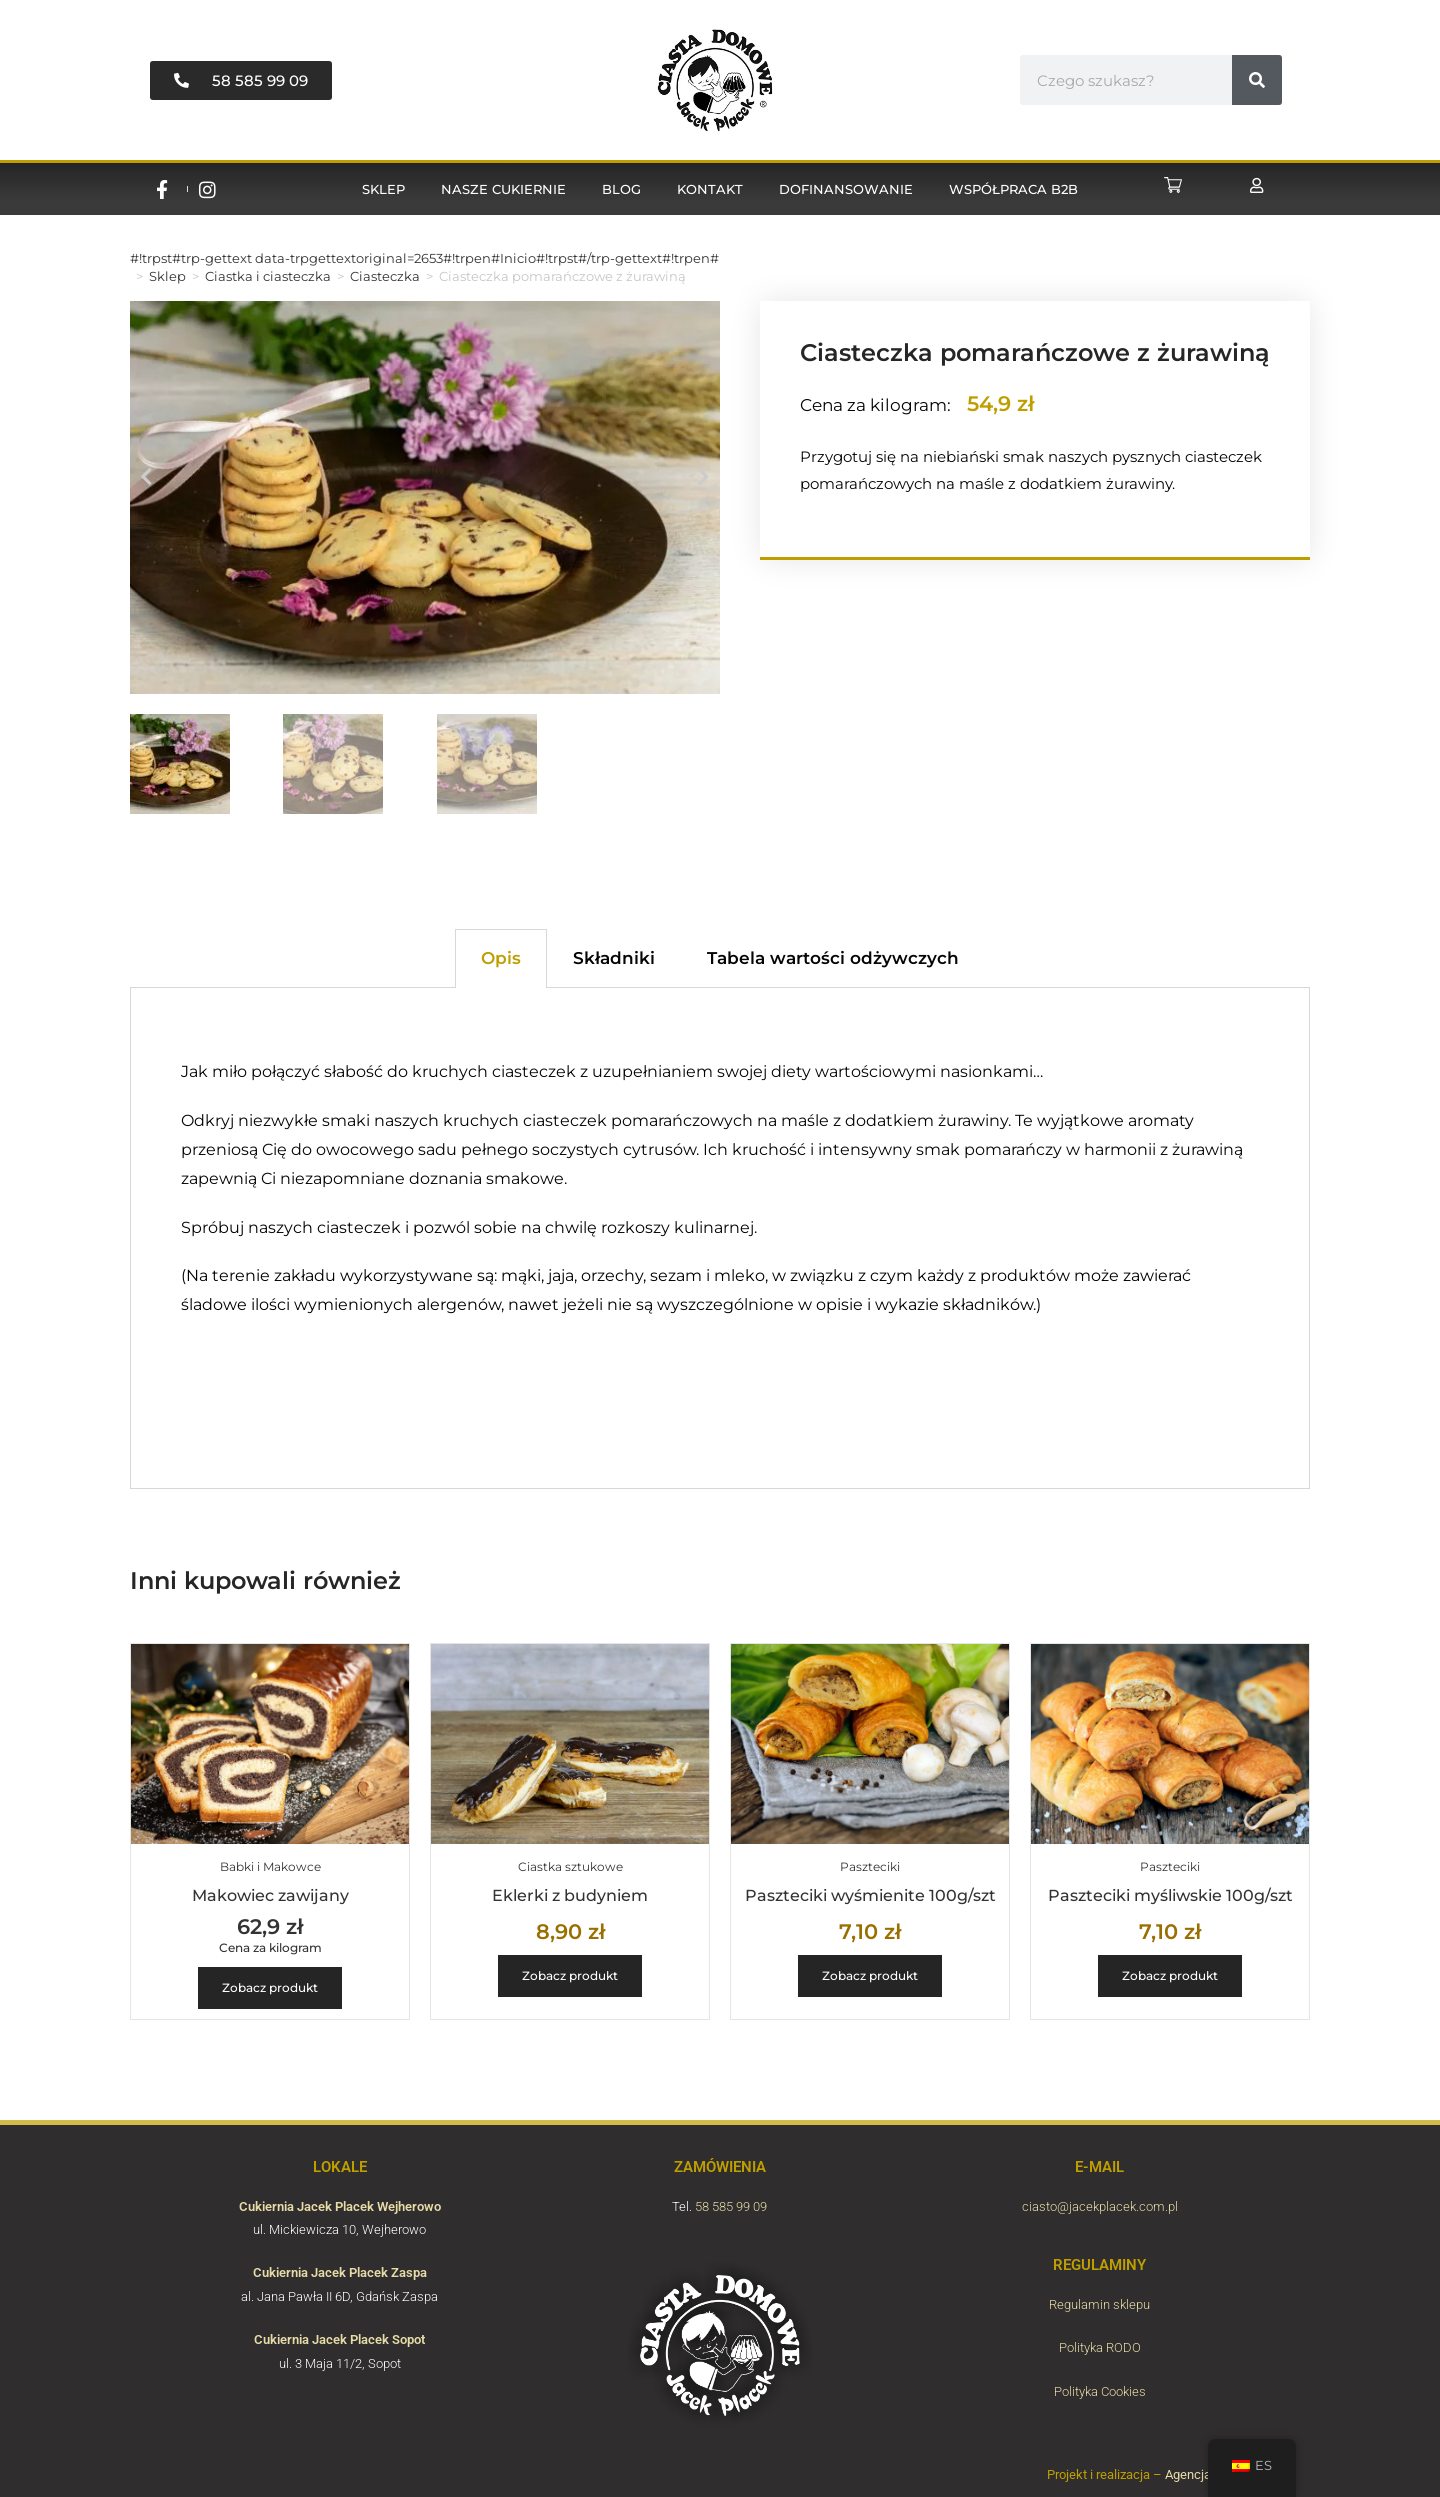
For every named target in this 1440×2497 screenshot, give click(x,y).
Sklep (383, 189)
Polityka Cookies (1100, 2391)
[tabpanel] (720, 1238)
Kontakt (710, 189)
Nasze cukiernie (503, 189)
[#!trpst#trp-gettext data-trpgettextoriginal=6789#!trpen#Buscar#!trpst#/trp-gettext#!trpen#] (1257, 80)
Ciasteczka (385, 276)
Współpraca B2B (1013, 189)
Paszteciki (870, 1866)
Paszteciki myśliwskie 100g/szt (1170, 1895)
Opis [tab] (501, 958)
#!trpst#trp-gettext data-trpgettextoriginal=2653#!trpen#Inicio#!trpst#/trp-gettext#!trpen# (424, 258)
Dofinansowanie (846, 189)
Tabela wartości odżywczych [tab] (833, 958)
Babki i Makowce (270, 1866)
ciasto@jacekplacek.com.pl (1100, 2206)
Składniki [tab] (614, 958)
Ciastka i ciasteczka (268, 276)
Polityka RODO (1100, 2347)
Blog (621, 189)
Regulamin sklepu (1099, 2304)
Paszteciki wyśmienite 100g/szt (870, 1895)
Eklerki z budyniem (570, 1895)
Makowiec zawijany (270, 1895)
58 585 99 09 (731, 2206)
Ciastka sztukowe (570, 1866)
